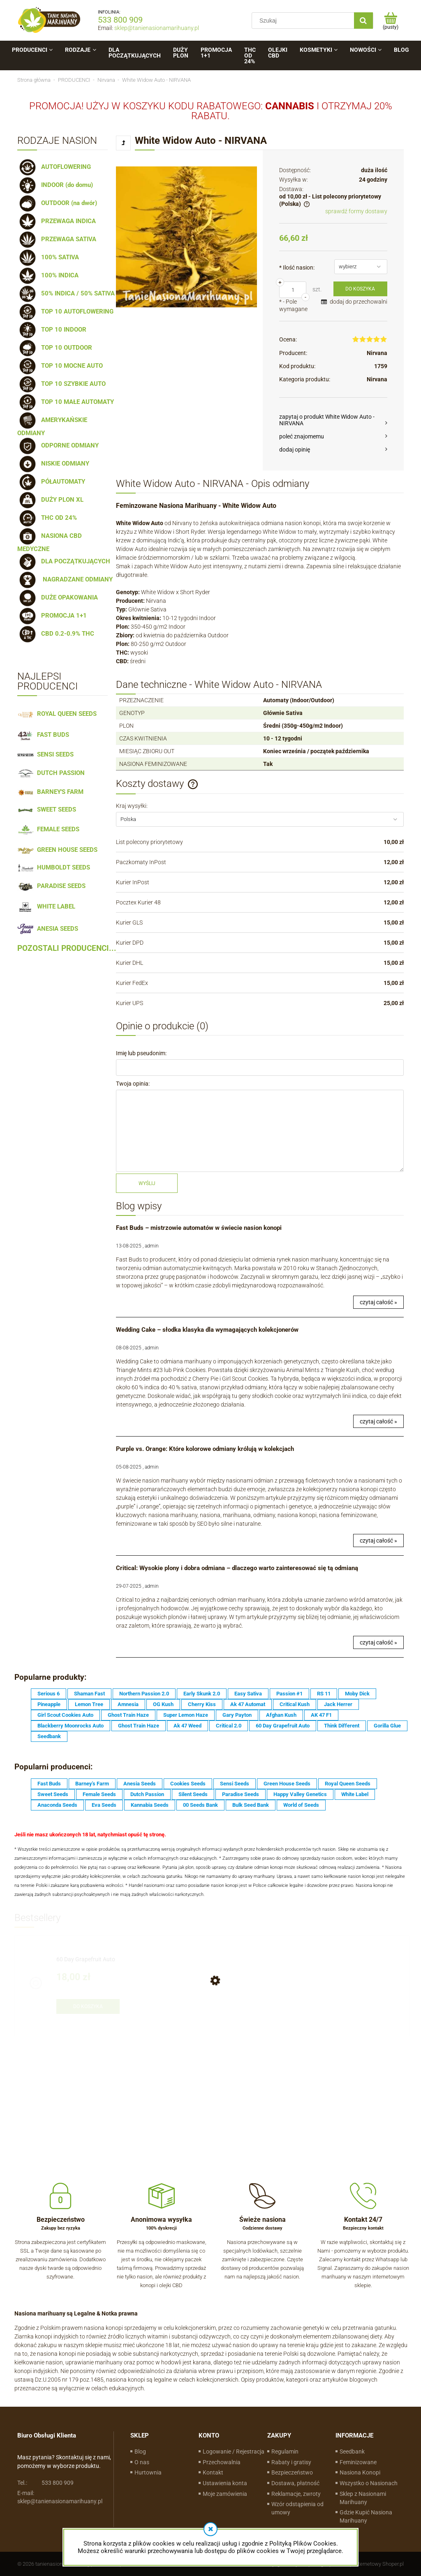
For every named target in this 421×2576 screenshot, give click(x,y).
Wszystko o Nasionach (369, 2483)
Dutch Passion (147, 1794)
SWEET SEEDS (46, 809)
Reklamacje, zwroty (296, 2494)
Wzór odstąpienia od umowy (297, 2508)
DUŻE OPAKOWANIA (57, 597)
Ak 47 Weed (187, 1726)
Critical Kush (295, 1704)
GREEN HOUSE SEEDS (57, 849)
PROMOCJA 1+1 (52, 615)
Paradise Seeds (240, 1794)
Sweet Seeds (52, 1794)
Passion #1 (289, 1693)
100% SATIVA (48, 257)
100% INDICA (48, 275)
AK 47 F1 (321, 1715)
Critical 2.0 (228, 1726)
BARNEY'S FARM (50, 792)
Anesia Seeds (139, 1783)
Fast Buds (49, 1783)
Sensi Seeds (234, 1783)
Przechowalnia (222, 2462)
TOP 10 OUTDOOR (54, 347)
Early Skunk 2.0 (201, 1693)
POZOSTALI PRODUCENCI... (66, 948)
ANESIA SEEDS (47, 928)
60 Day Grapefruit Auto (283, 1726)
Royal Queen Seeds (347, 1783)
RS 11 (324, 1693)
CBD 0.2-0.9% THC (55, 633)
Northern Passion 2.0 (144, 1693)
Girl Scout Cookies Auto (65, 1715)
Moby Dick (357, 1693)
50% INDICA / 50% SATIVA (66, 293)
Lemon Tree (89, 1704)
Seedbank (49, 1736)
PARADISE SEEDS (51, 886)
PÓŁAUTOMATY (51, 481)
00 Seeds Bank (200, 1805)
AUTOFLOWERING (54, 167)
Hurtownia (148, 2472)
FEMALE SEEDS (48, 829)
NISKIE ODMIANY (53, 463)
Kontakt (213, 2472)
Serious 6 (48, 1693)
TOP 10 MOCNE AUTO (60, 365)
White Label (354, 1794)
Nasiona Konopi (360, 2472)
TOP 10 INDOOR (51, 329)
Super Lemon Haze (185, 1715)
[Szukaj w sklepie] (304, 20)
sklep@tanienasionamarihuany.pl (156, 28)
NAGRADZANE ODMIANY (65, 579)
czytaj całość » (378, 1302)
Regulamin (284, 2451)
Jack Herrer (338, 1704)
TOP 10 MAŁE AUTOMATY (65, 402)
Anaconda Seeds (57, 1805)
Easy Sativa (248, 1693)
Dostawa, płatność (295, 2483)
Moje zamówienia (225, 2494)
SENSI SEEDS (45, 754)
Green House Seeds (287, 1783)
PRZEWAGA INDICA (56, 221)
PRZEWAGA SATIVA (56, 239)
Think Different (341, 1726)
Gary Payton (237, 1715)
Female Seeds (99, 1794)
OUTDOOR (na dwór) (57, 203)
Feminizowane (358, 2462)
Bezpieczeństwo (292, 2472)
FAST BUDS (43, 734)
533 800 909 (120, 20)
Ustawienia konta (225, 2483)
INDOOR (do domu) (55, 185)
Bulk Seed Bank (250, 1805)
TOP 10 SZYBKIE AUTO (61, 383)
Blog (140, 2451)
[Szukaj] (363, 20)
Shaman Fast (89, 1693)
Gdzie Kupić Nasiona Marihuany (366, 2516)
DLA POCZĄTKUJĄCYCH (63, 561)
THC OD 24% (47, 517)
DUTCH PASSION (51, 773)
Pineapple (48, 1704)
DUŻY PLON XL (50, 499)
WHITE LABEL (46, 906)
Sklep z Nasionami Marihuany (363, 2498)
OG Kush (163, 1704)
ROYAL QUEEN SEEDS (57, 713)
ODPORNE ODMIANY (58, 445)
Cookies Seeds (188, 1783)
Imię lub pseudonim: (141, 1053)
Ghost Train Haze (128, 1715)
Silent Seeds (193, 1794)
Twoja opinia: (133, 1083)
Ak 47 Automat (247, 1704)
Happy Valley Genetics (300, 1794)
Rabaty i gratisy (291, 2462)
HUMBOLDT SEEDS (53, 867)
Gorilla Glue (387, 1726)
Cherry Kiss (202, 1704)
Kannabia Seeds (150, 1805)
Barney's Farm (92, 1783)
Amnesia (128, 1704)
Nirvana (377, 353)
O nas (141, 2462)
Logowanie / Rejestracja (233, 2451)
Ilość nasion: (297, 267)
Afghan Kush (281, 1715)
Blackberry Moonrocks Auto (70, 1726)
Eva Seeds (104, 1805)
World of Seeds (301, 1805)
